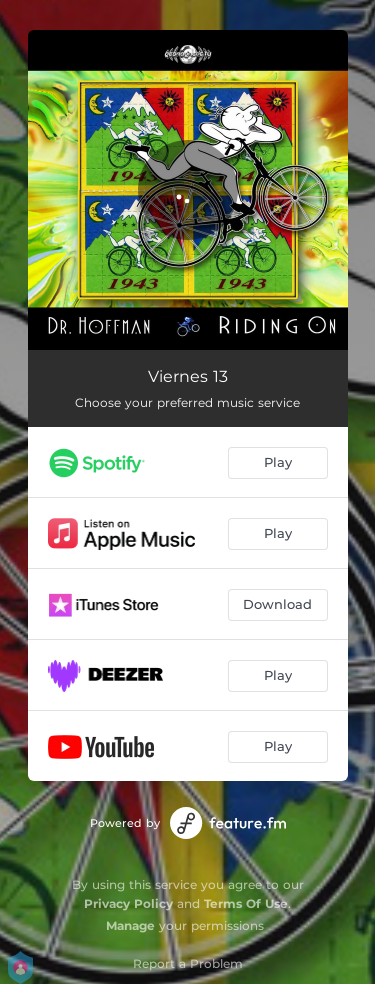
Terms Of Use (246, 903)
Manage (130, 925)
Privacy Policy (128, 903)
